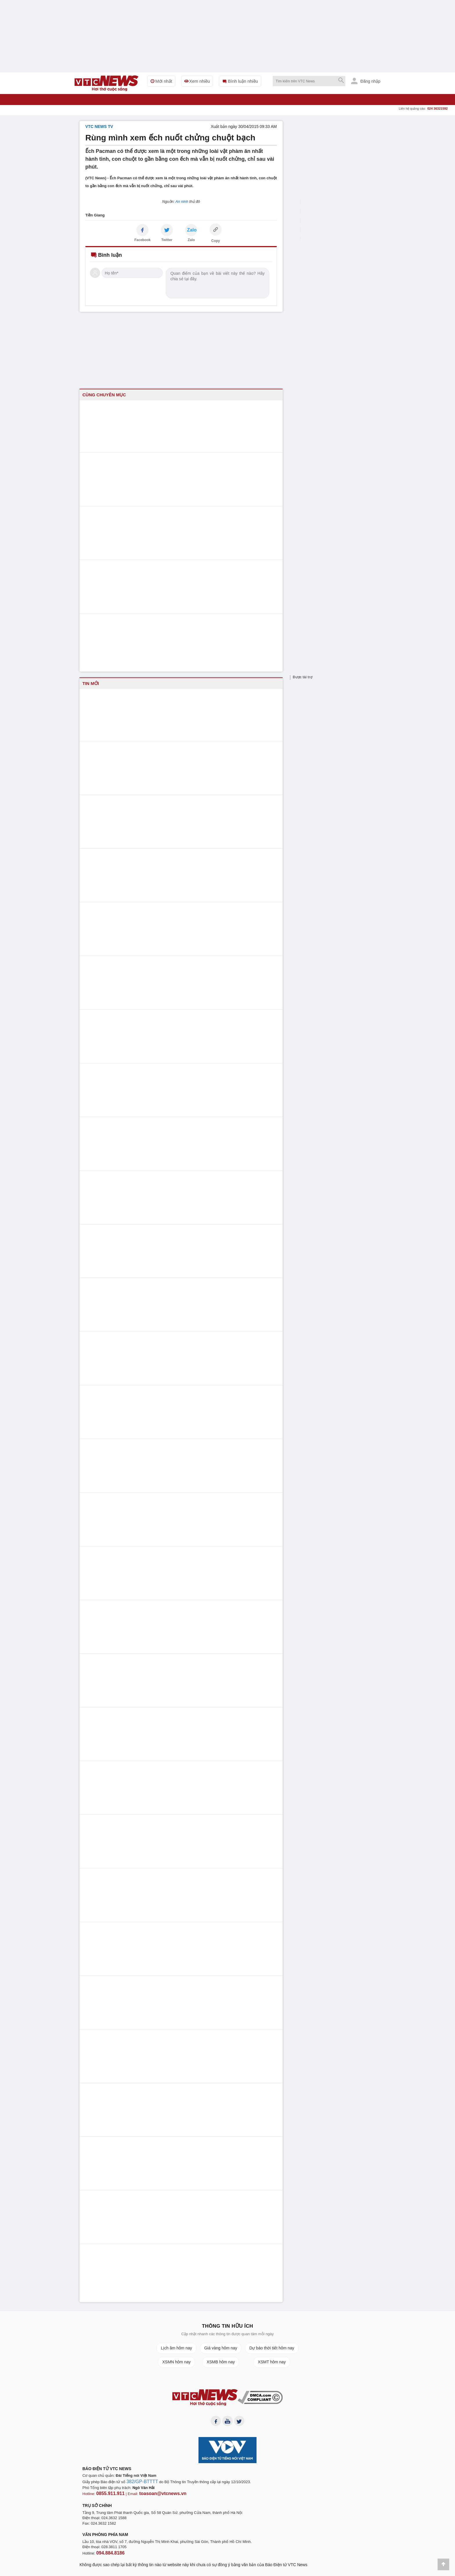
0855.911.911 (108, 2494)
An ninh (182, 201)
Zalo (191, 240)
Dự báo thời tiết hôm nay (271, 2348)
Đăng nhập (365, 81)
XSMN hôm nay (176, 2362)
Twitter (166, 240)
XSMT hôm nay (272, 2362)
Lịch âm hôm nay (176, 2348)
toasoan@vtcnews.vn (153, 2494)
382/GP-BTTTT (139, 2484)
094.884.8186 (108, 2552)
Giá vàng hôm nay (220, 2348)
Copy (215, 241)
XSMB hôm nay (221, 2362)
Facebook (142, 240)
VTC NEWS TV (99, 126)
